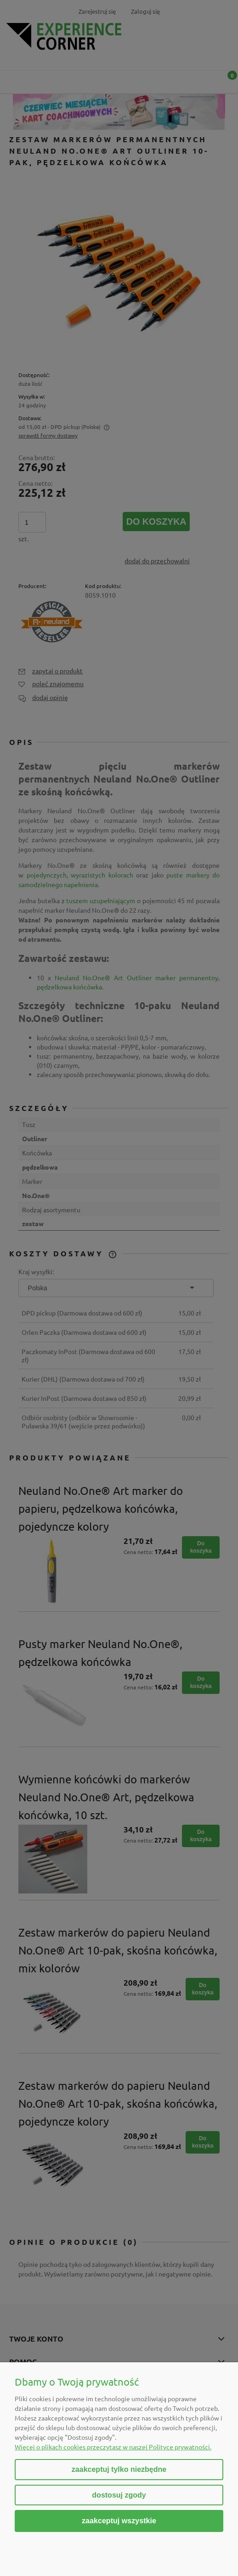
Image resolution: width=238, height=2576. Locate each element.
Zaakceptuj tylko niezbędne (119, 2469)
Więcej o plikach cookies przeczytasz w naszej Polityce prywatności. (113, 2447)
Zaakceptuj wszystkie (119, 2520)
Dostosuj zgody (119, 2495)
